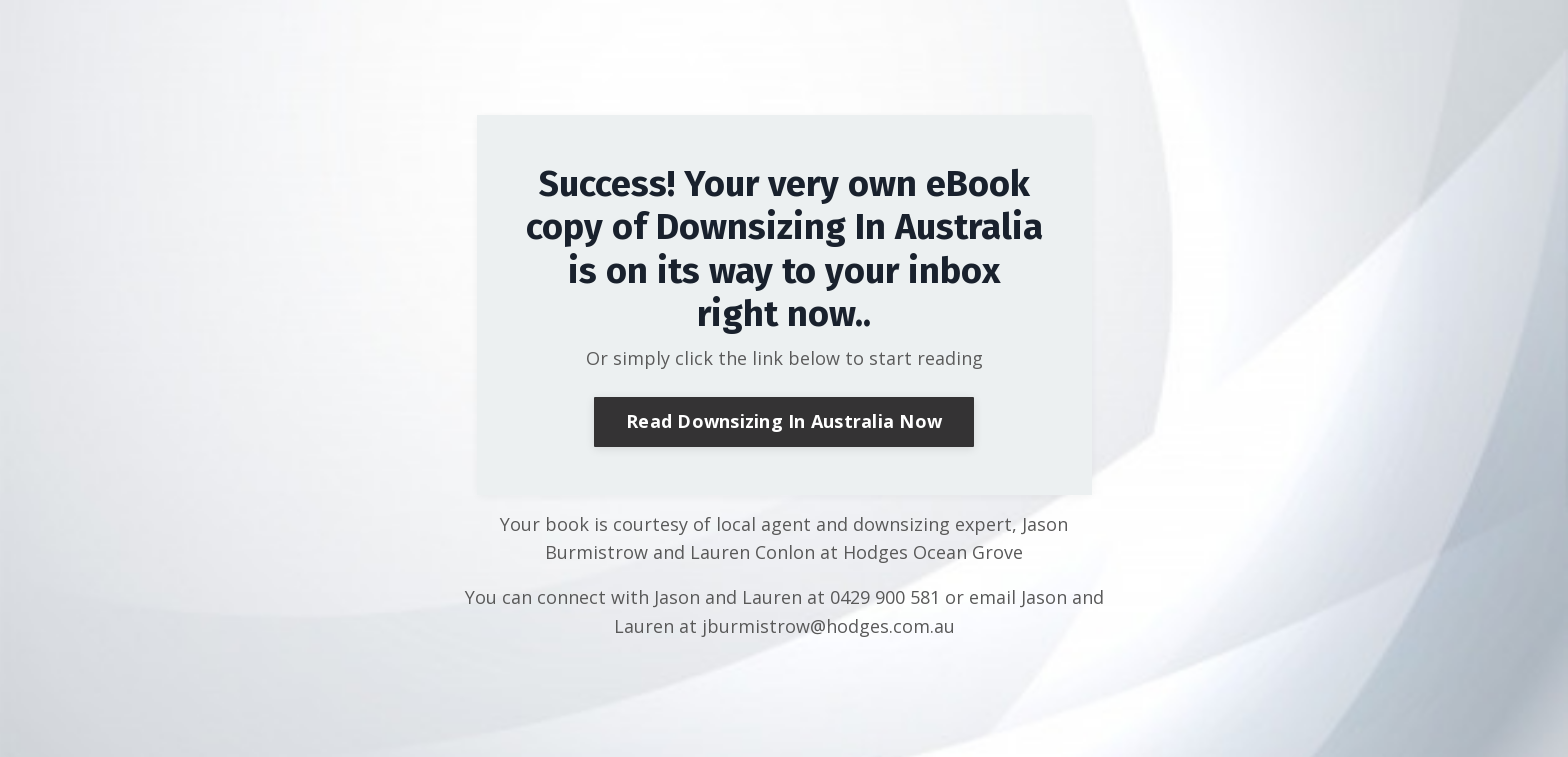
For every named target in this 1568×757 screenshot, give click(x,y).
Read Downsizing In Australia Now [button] (784, 421)
